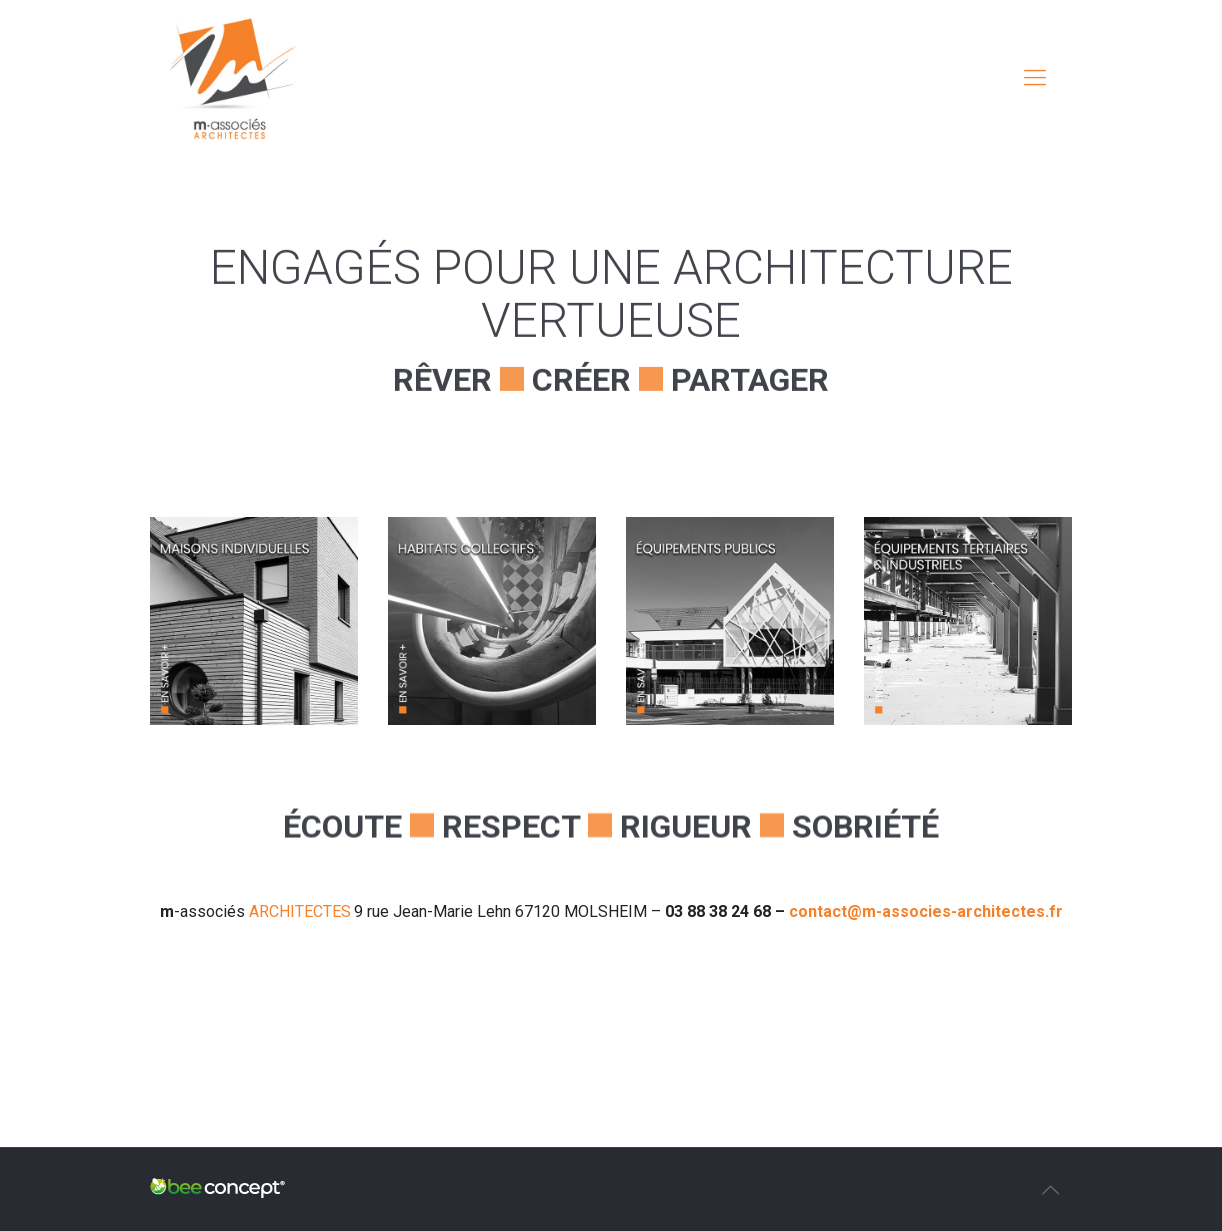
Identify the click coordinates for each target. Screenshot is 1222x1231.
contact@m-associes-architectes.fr (926, 911)
